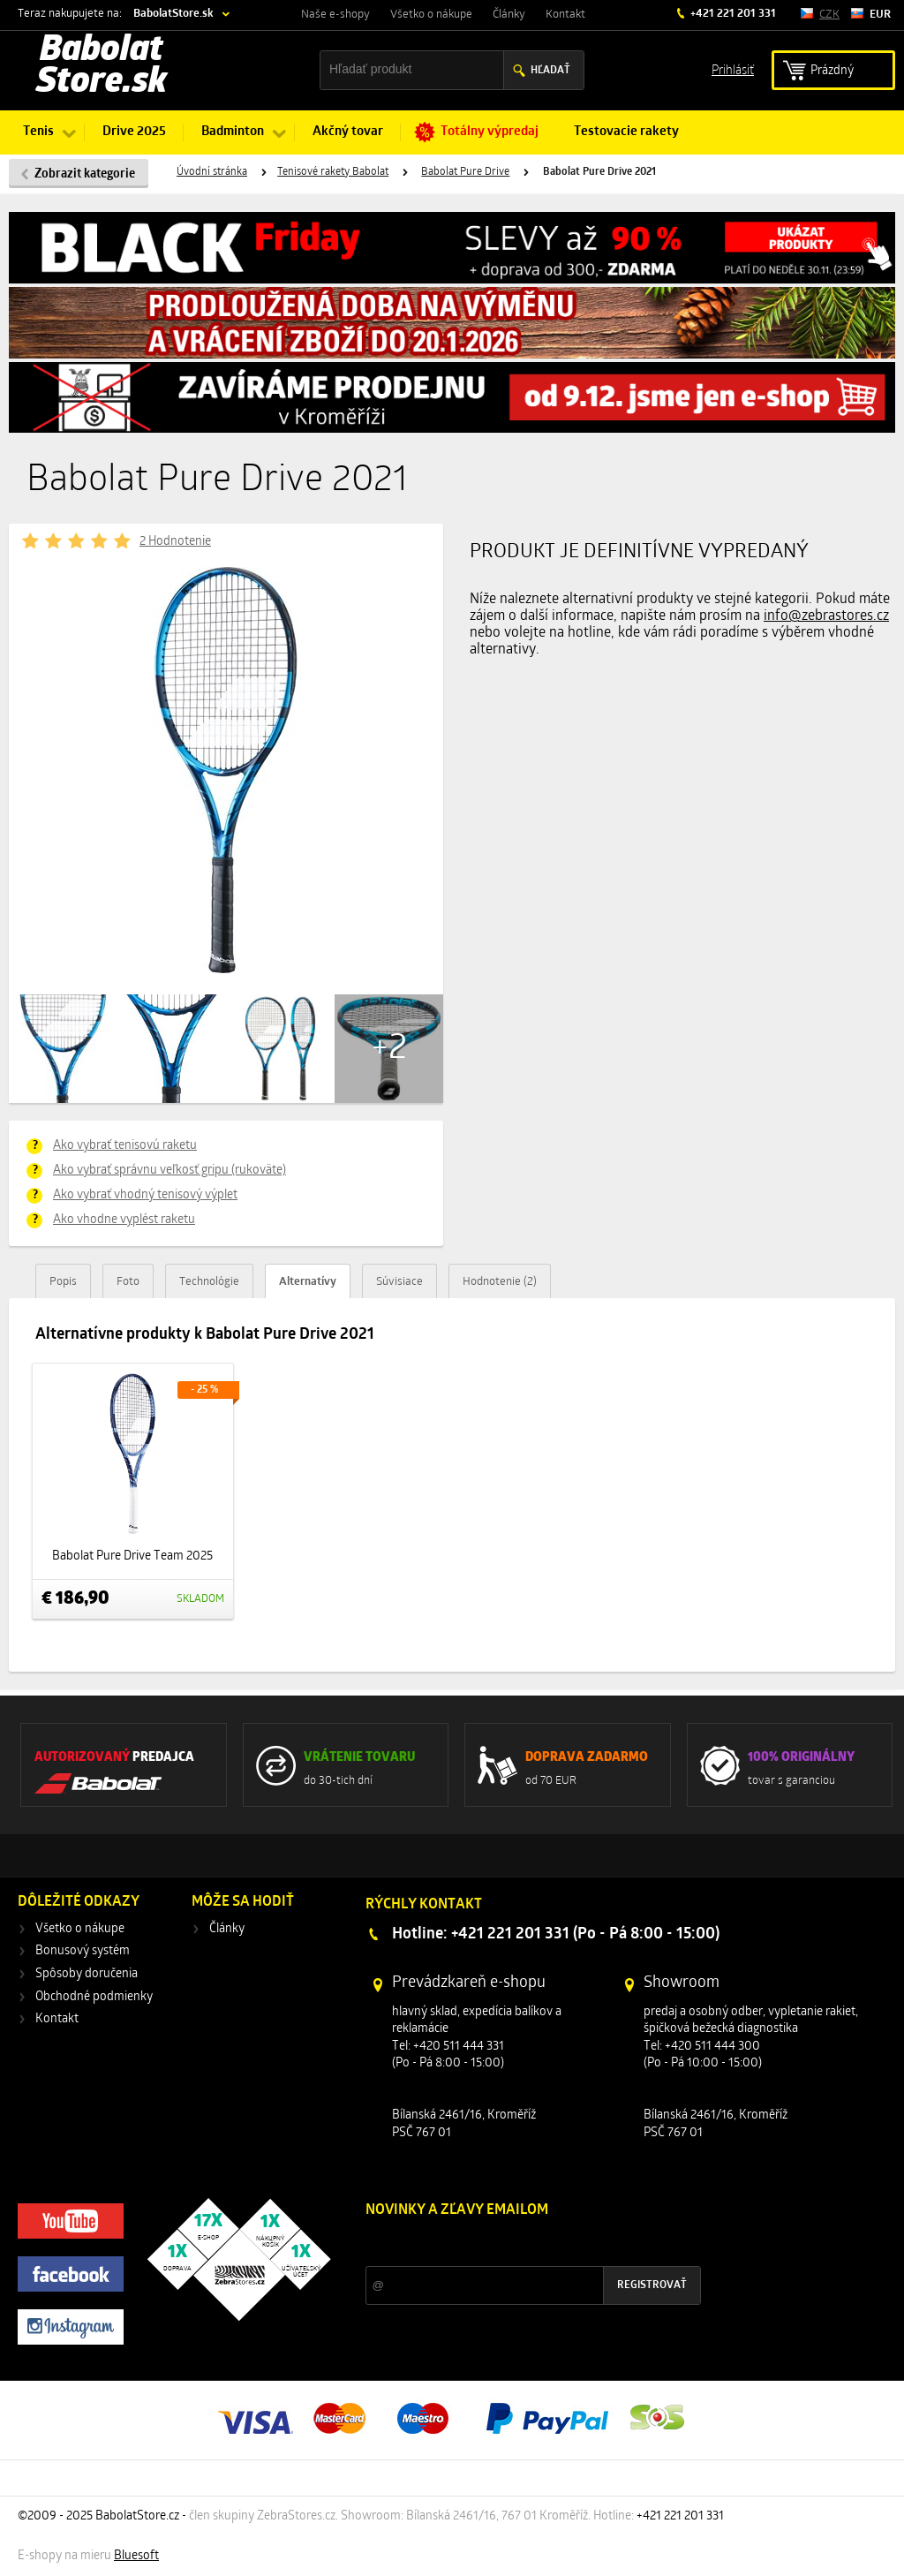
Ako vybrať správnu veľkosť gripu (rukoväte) (169, 1170)
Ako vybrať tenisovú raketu (125, 1145)
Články (509, 14)
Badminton (232, 132)
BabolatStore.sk (173, 13)
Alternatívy (307, 1282)
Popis (63, 1282)
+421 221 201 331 (732, 13)
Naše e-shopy (335, 14)
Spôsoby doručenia (86, 1974)
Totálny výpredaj (490, 132)
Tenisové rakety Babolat (332, 172)
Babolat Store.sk (101, 67)
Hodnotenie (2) (500, 1282)
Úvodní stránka (212, 172)
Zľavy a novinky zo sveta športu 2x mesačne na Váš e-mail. (519, 2243)
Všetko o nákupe (431, 14)
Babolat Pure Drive (465, 172)
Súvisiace (399, 1282)
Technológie (209, 1282)
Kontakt (565, 14)
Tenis (38, 132)
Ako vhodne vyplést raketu (124, 1220)
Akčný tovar (348, 132)
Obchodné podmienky (94, 1997)
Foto (128, 1282)
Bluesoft (136, 2556)
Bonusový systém (82, 1951)
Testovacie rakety (626, 132)
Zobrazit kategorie (84, 174)
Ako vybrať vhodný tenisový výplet (145, 1195)
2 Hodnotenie (175, 541)
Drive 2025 (134, 132)
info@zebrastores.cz (826, 616)
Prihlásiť (733, 69)
